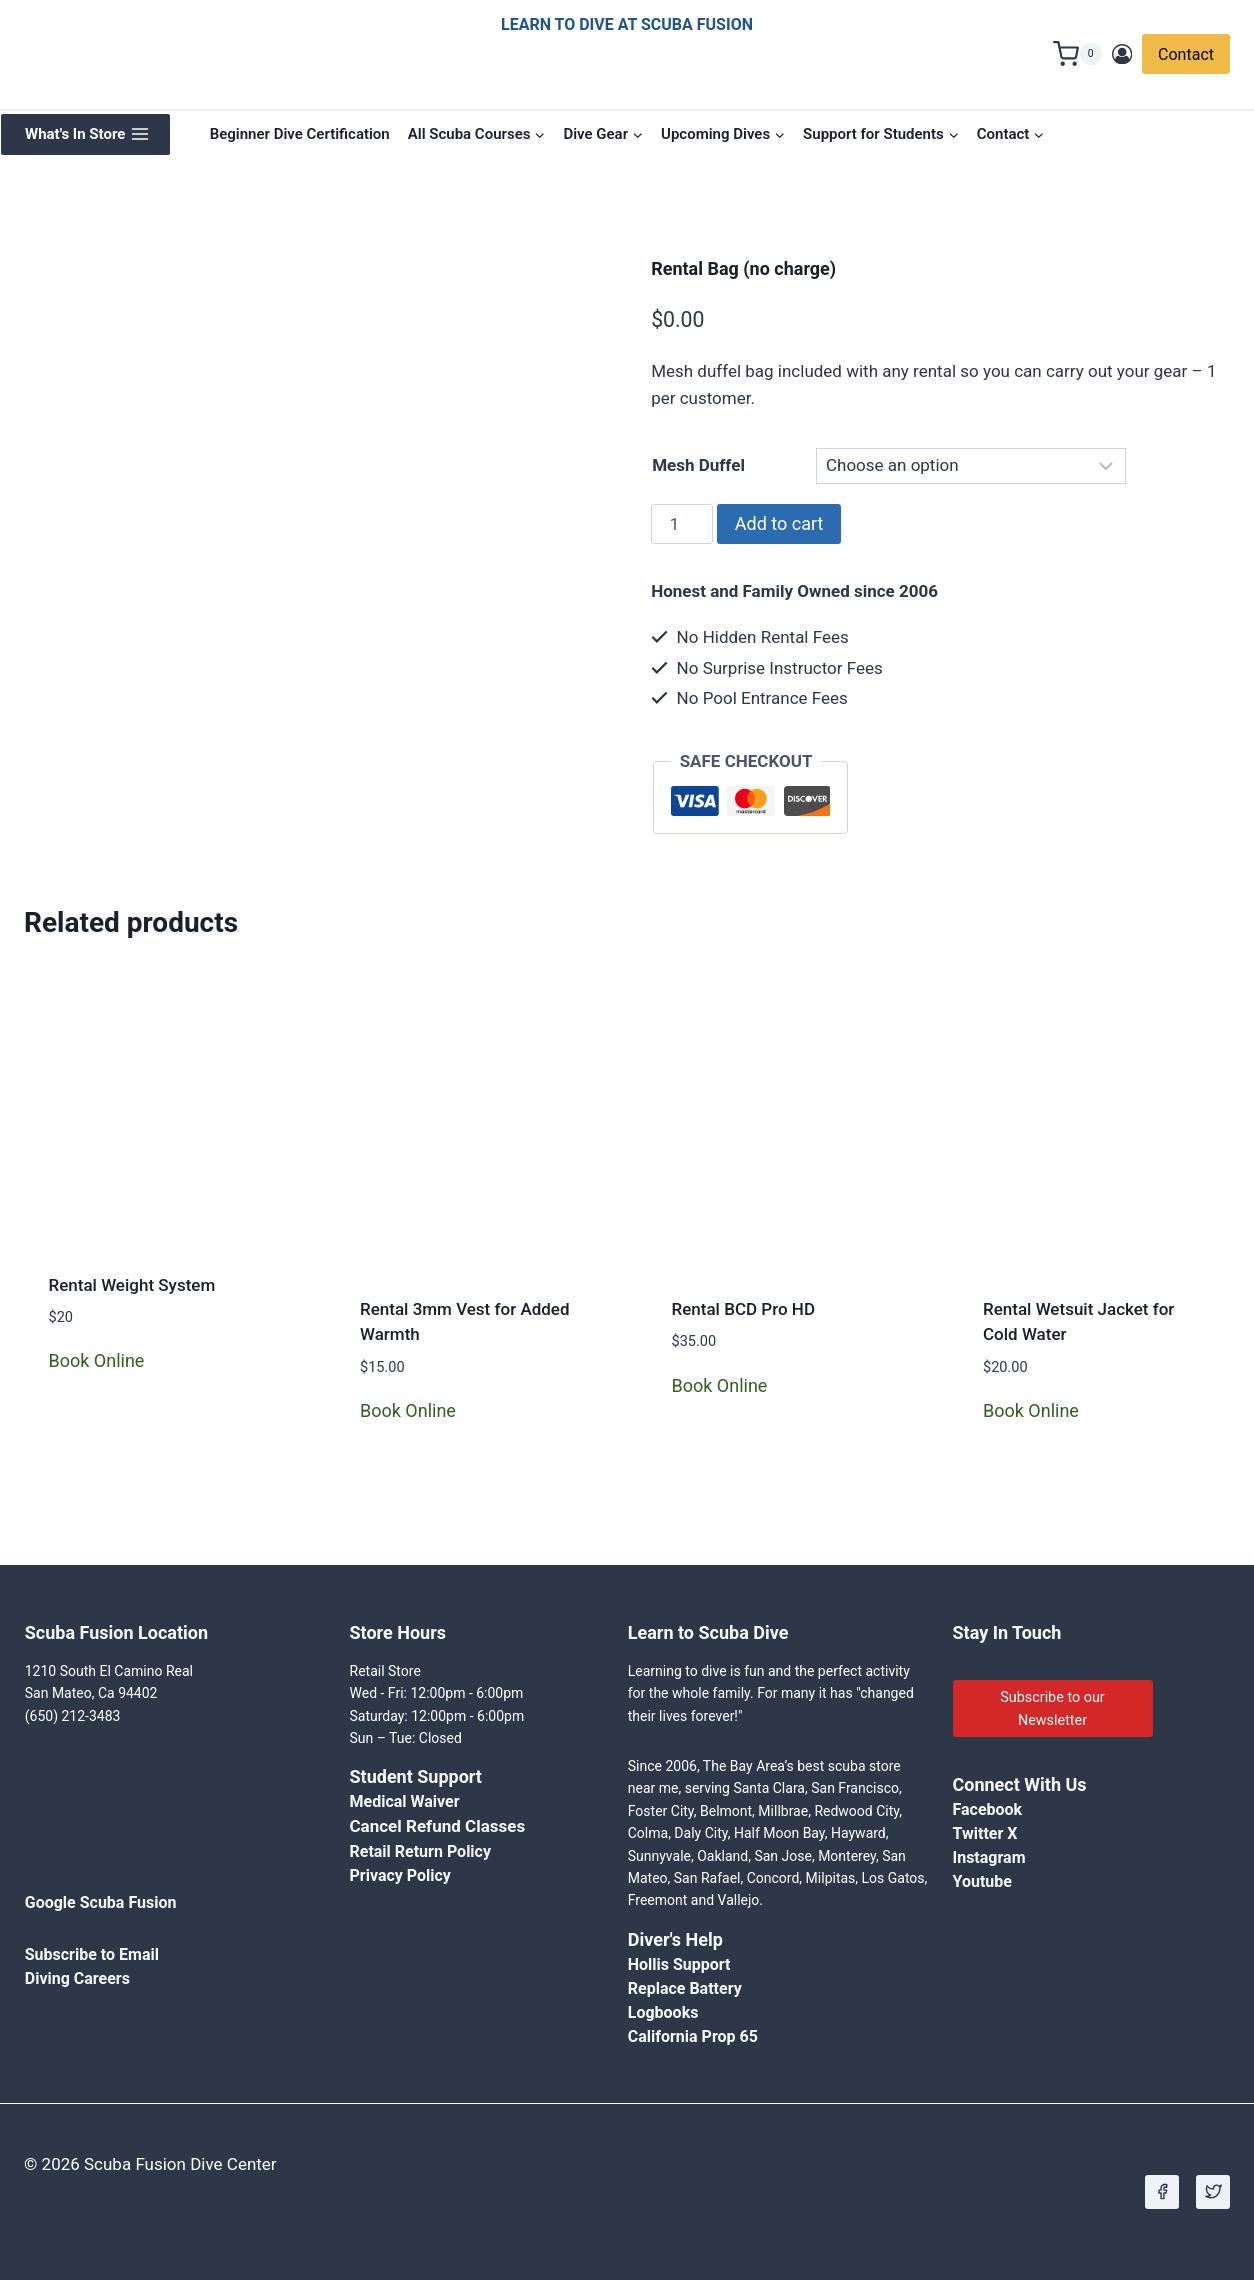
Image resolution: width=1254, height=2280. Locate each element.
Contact (1186, 54)
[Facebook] (1162, 2192)
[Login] (1122, 54)
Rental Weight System (132, 1285)
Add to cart (779, 523)
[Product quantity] (682, 524)
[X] (1213, 2192)
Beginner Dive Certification (300, 134)
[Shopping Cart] (1077, 54)
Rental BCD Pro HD (743, 1309)
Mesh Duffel (698, 465)
